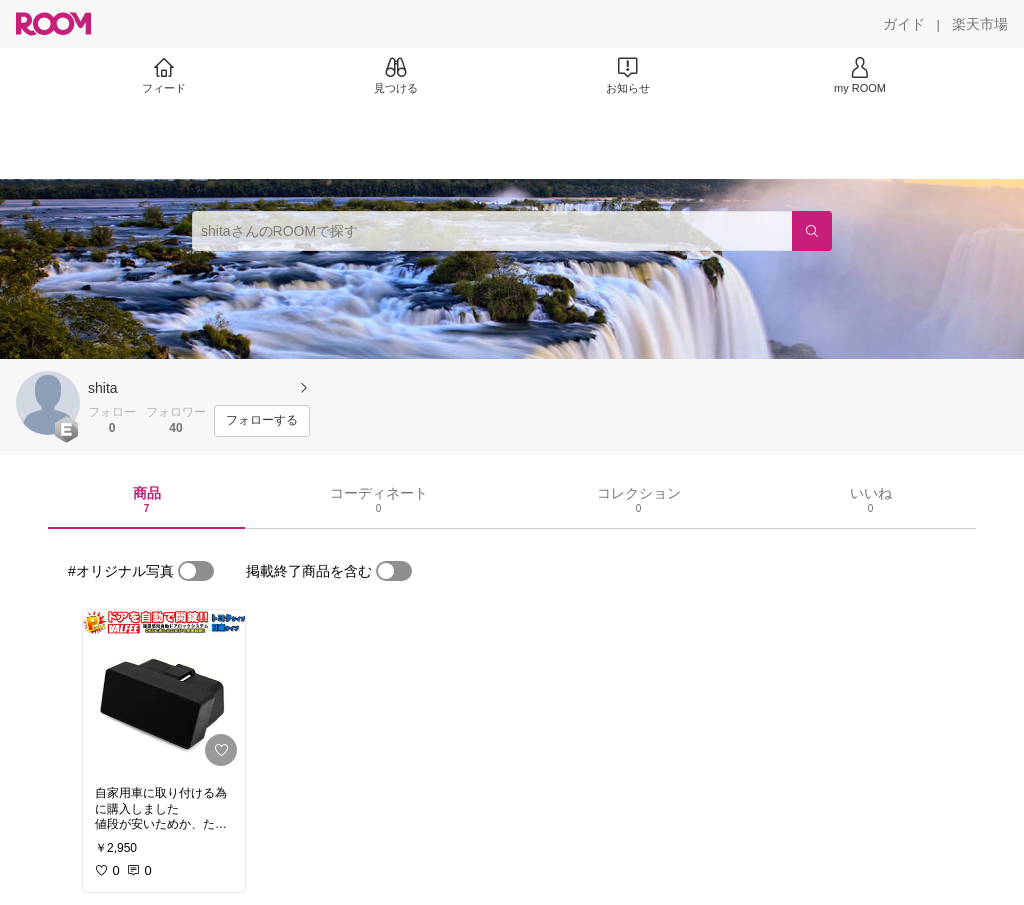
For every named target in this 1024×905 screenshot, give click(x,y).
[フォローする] (262, 421)
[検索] (812, 231)
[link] (164, 692)
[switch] (196, 571)
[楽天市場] (980, 24)
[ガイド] (904, 24)
